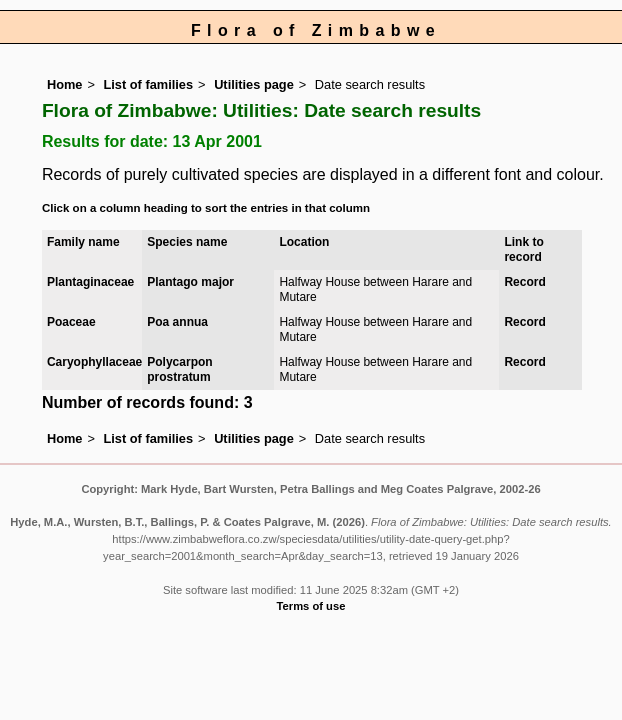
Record (524, 282)
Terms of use (311, 606)
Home (65, 84)
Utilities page (254, 84)
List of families (148, 84)
